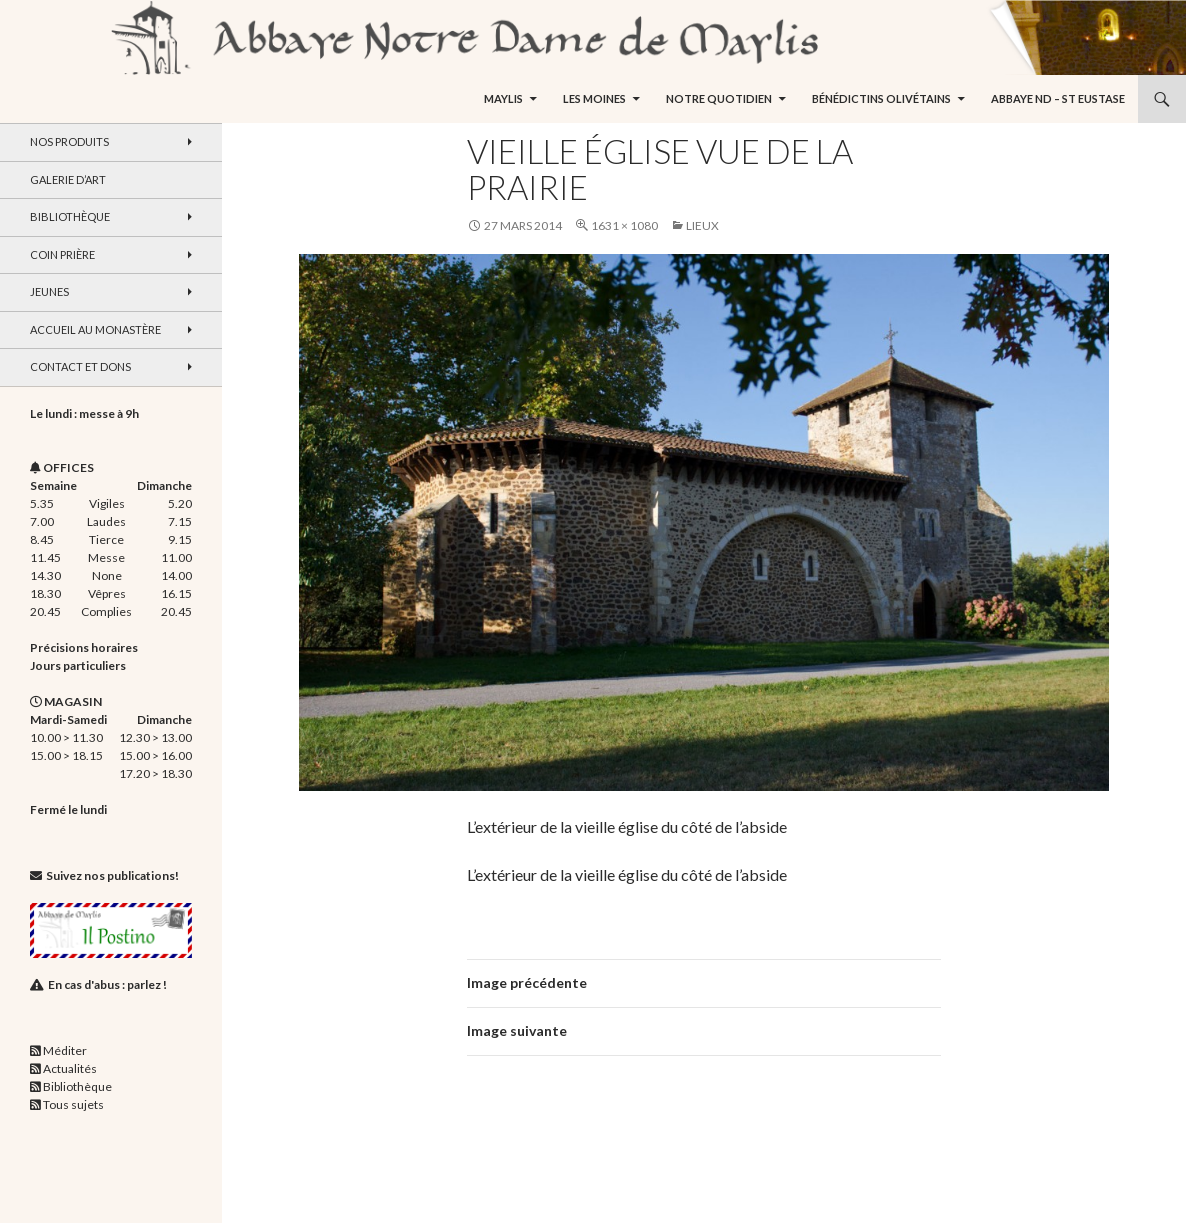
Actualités (70, 1068)
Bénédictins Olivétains (881, 98)
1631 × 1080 (624, 225)
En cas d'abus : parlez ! (107, 984)
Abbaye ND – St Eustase (1058, 98)
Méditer (65, 1050)
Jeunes (49, 291)
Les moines (594, 98)
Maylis (503, 98)
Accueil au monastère (95, 329)
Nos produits (69, 141)
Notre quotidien (719, 98)
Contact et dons (80, 366)
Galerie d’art (68, 179)
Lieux (702, 225)
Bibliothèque (70, 216)
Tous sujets (73, 1104)
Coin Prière (62, 254)
